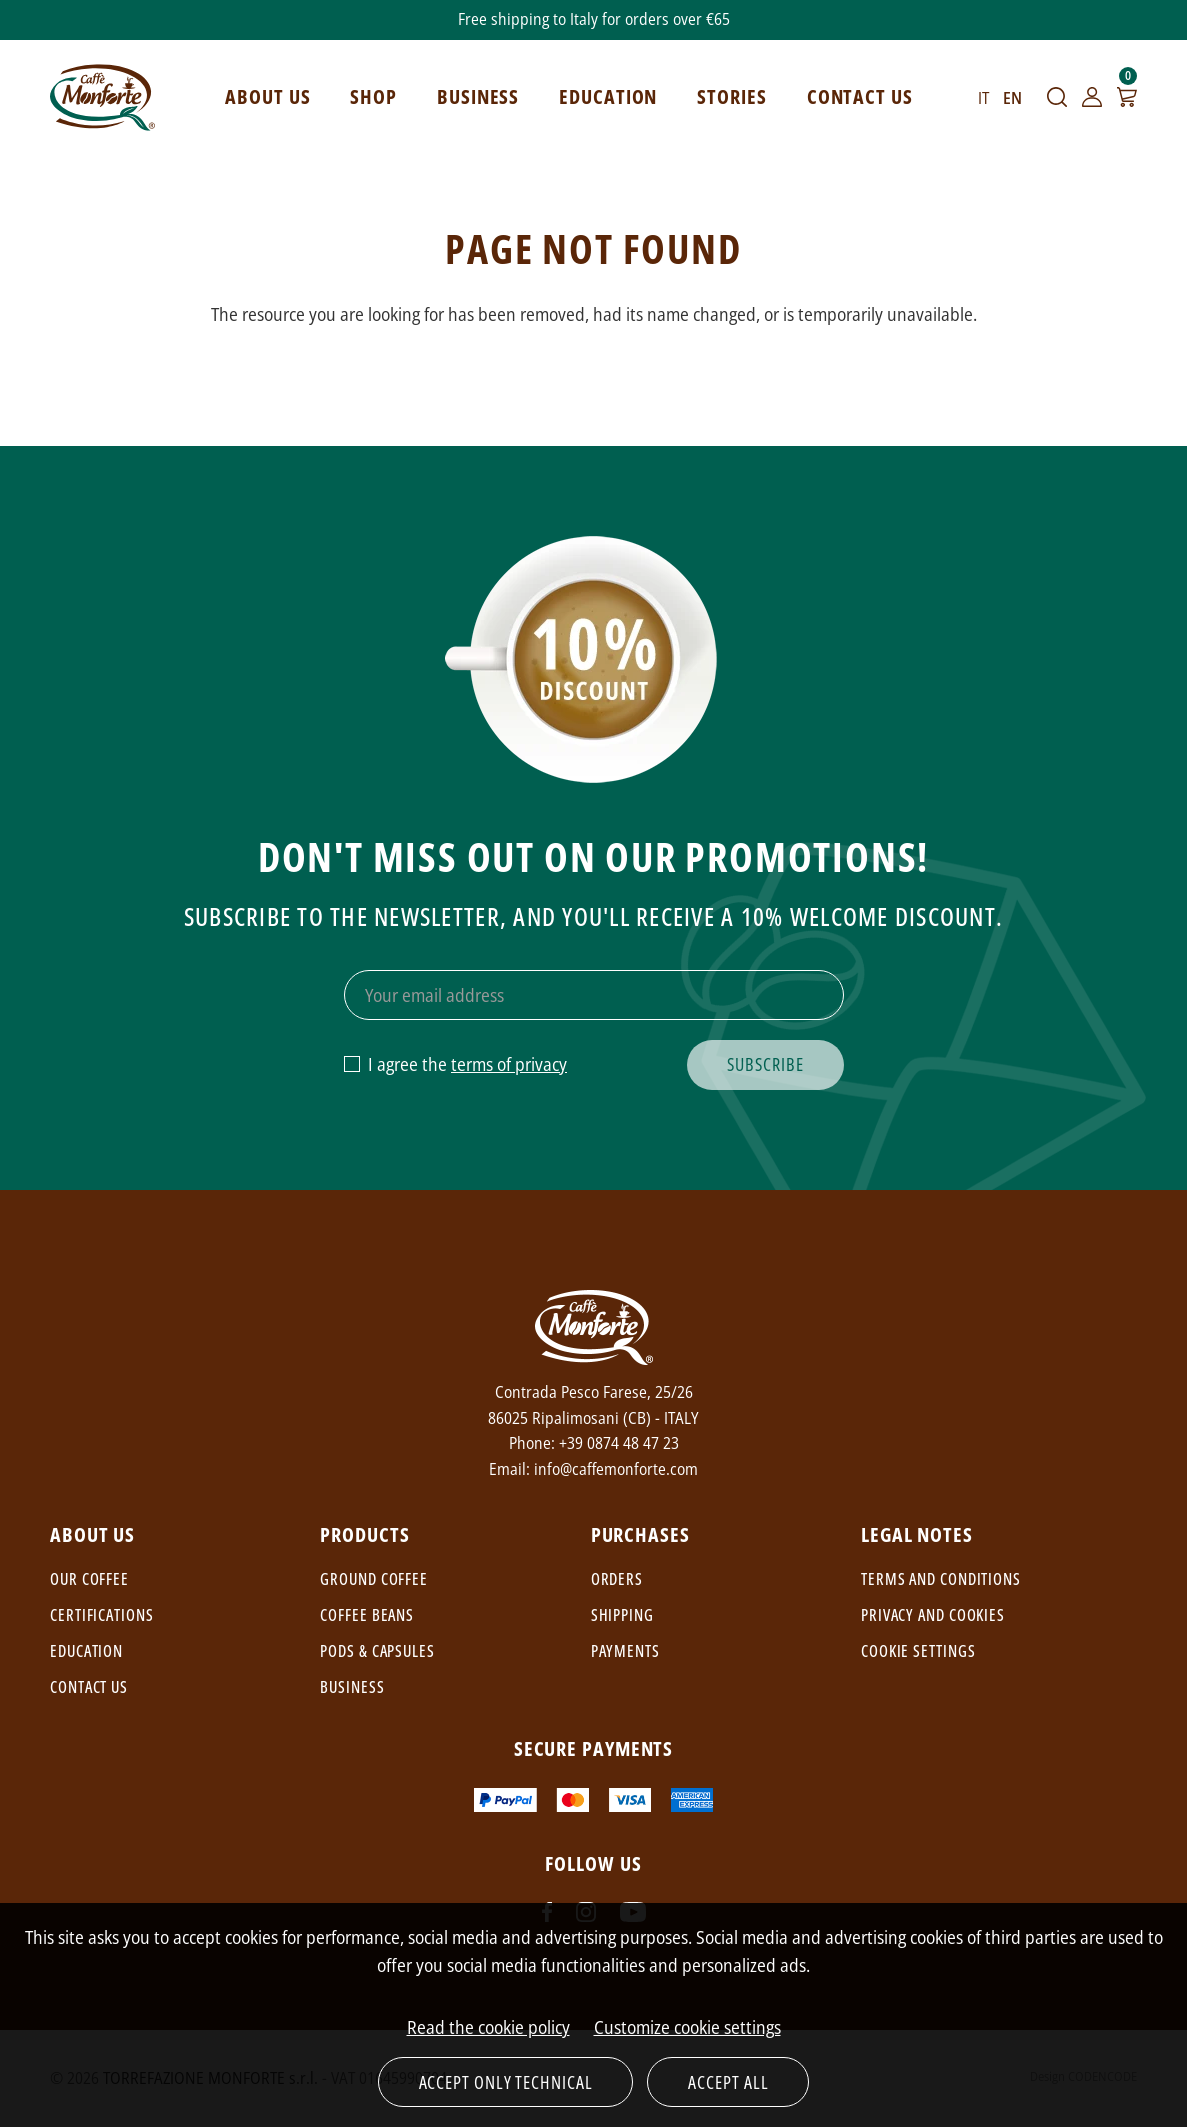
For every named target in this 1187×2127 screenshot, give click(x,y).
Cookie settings (918, 1651)
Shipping (622, 1615)
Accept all (728, 2082)
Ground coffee (374, 1579)
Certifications (102, 1615)
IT (983, 98)
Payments (625, 1651)
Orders (617, 1579)
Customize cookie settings (687, 2027)
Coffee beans (367, 1615)
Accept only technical (506, 2082)
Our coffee (89, 1579)
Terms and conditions (941, 1579)
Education (86, 1651)
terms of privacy (509, 1064)
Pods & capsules (377, 1651)
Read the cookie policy (488, 2027)
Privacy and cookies (933, 1615)
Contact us (89, 1687)
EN (1012, 98)
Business (352, 1687)
